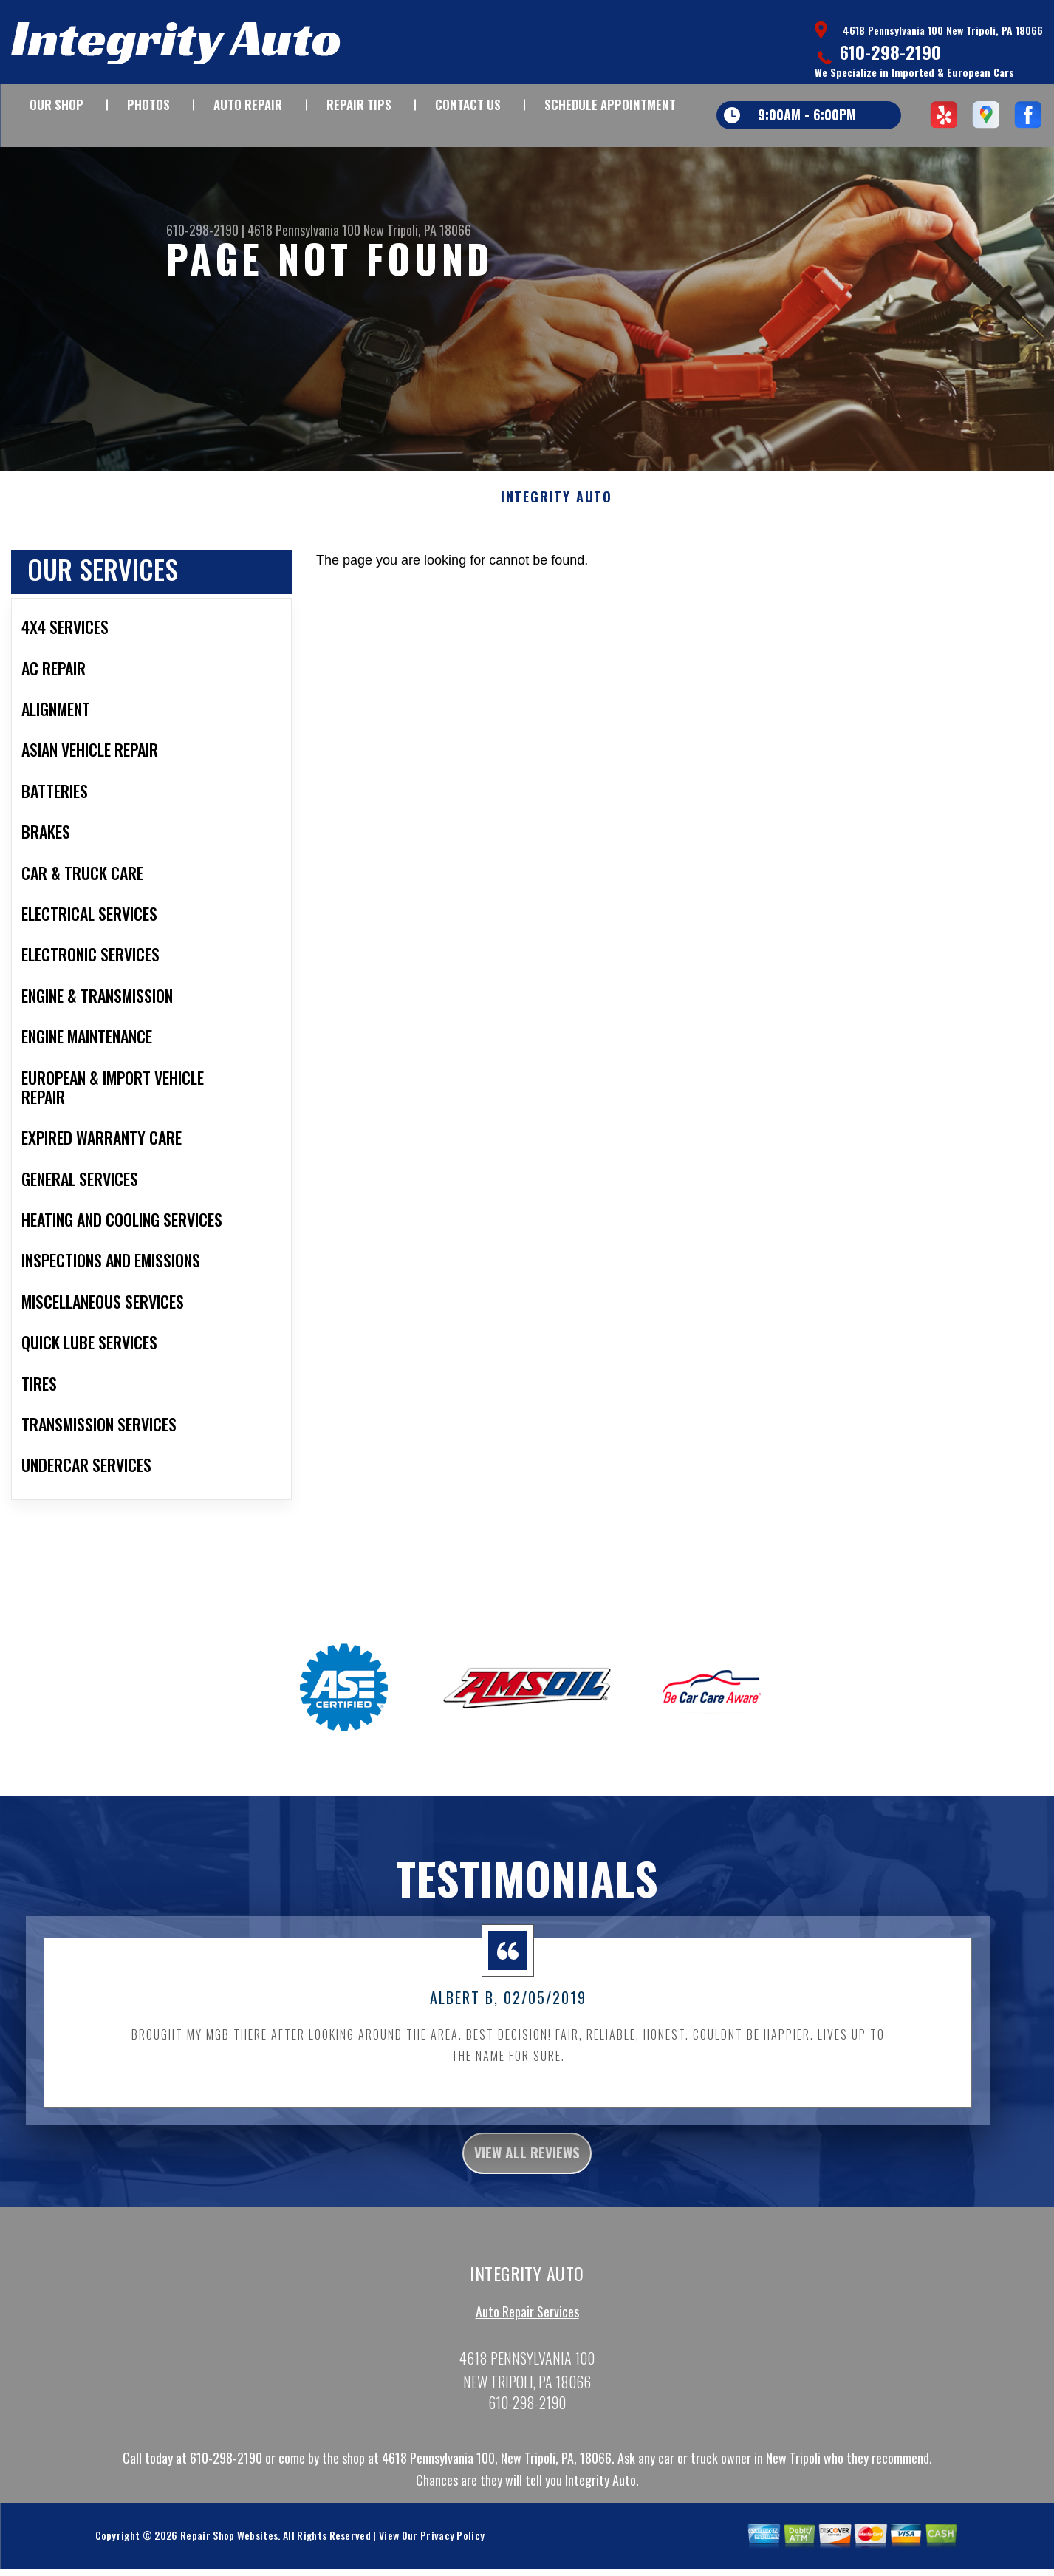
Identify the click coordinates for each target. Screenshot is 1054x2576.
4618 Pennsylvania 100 (303, 229)
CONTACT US (468, 104)
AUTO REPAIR (247, 104)
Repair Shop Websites (229, 2555)
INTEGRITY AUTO (556, 509)
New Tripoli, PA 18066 (417, 229)
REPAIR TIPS (358, 104)
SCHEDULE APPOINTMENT (610, 104)
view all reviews (527, 2168)
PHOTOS (148, 104)
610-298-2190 (890, 51)
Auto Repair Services (527, 2331)
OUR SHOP (56, 104)
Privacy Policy (452, 2555)
